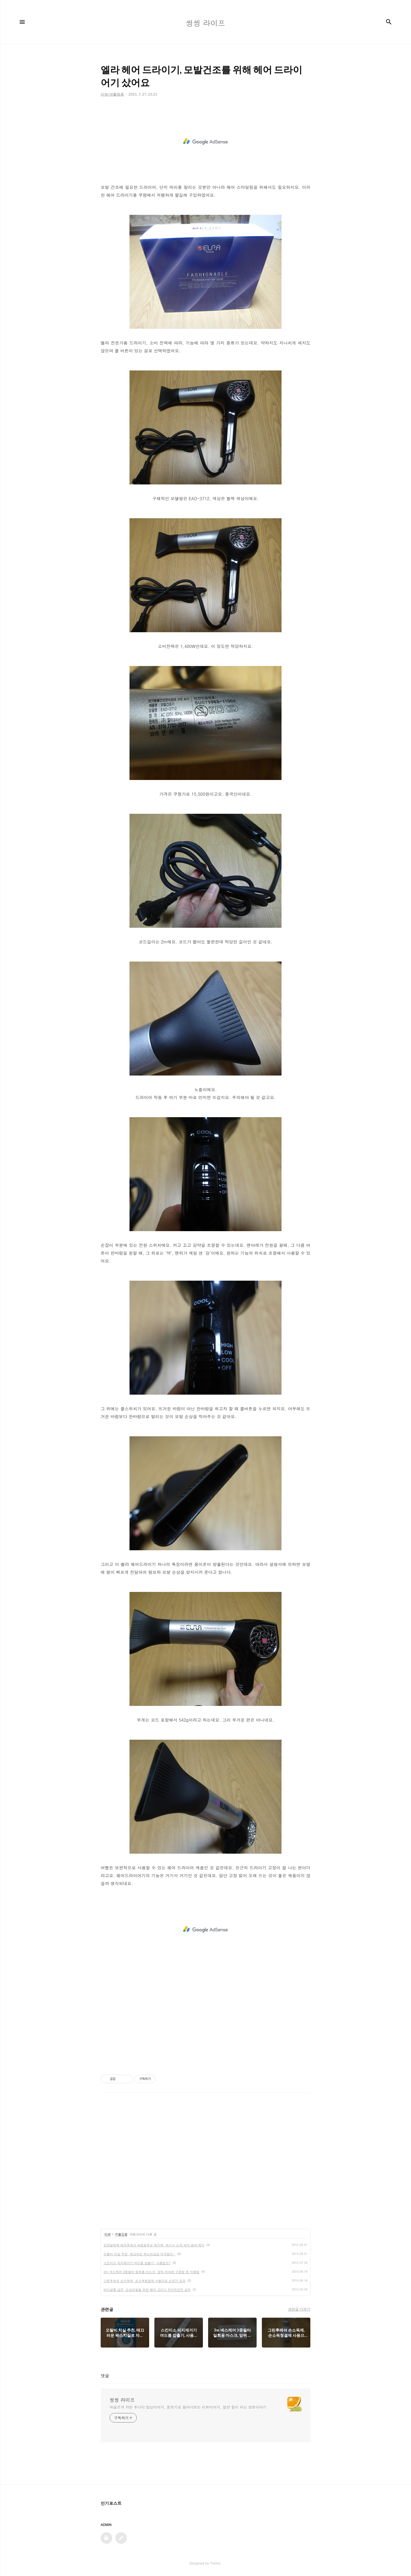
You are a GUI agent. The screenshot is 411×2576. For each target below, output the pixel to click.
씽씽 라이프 (122, 2400)
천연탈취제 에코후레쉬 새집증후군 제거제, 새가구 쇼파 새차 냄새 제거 (154, 2245)
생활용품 (121, 2234)
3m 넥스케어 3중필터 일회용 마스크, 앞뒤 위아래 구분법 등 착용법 (151, 2271)
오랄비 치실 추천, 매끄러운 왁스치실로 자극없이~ (139, 2254)
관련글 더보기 (299, 2309)
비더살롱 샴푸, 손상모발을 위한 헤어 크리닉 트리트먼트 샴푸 (147, 2289)
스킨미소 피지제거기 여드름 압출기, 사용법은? (137, 2263)
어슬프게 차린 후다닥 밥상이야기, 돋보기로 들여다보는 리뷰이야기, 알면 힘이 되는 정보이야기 (188, 2407)
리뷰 (108, 2234)
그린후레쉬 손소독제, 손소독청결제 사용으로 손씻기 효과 (145, 2280)
